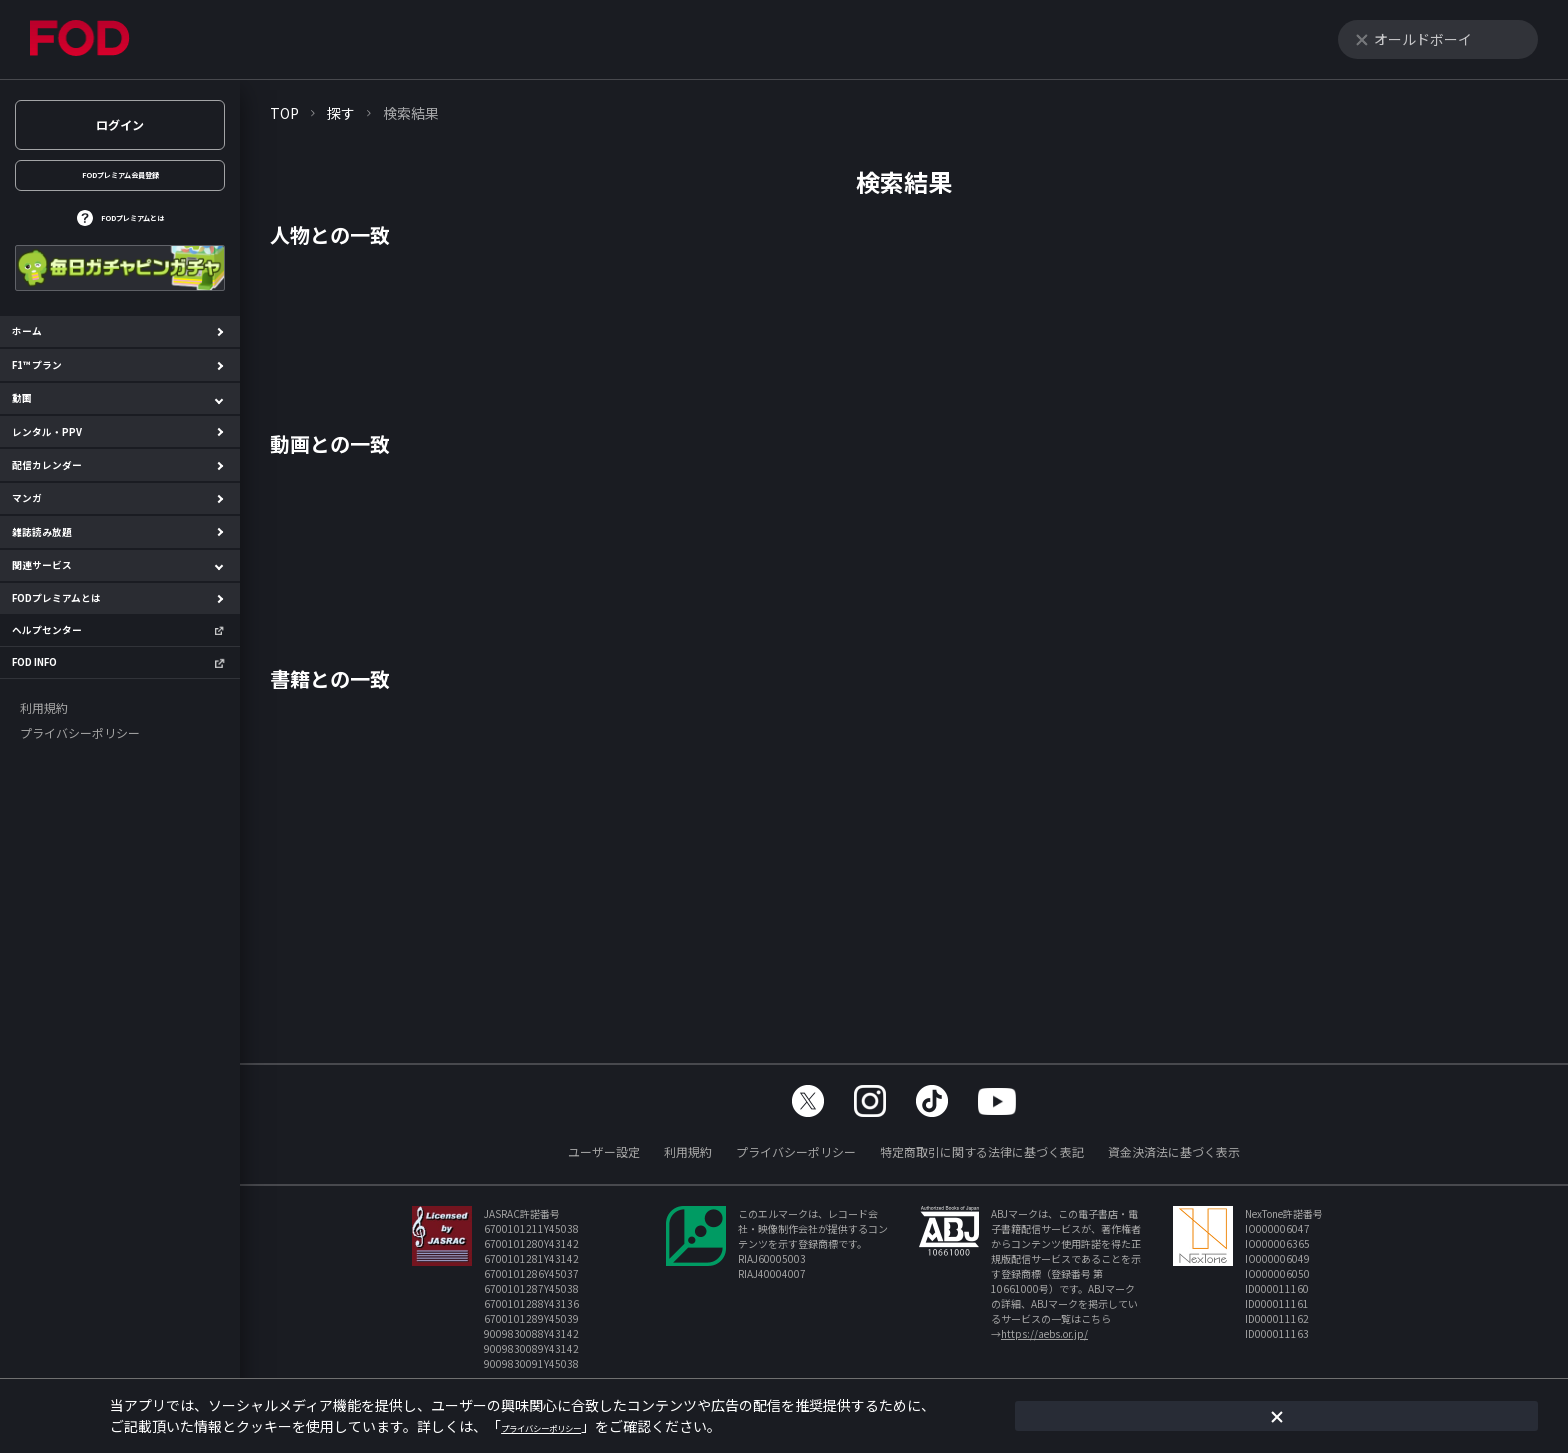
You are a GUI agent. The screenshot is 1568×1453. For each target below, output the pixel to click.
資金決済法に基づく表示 (1174, 1151)
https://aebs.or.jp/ (1044, 1333)
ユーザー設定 (604, 1151)
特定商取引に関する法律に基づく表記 (982, 1151)
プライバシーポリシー (796, 1151)
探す (341, 113)
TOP (284, 113)
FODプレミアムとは (132, 243)
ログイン (120, 124)
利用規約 (688, 1151)
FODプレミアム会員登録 (120, 184)
